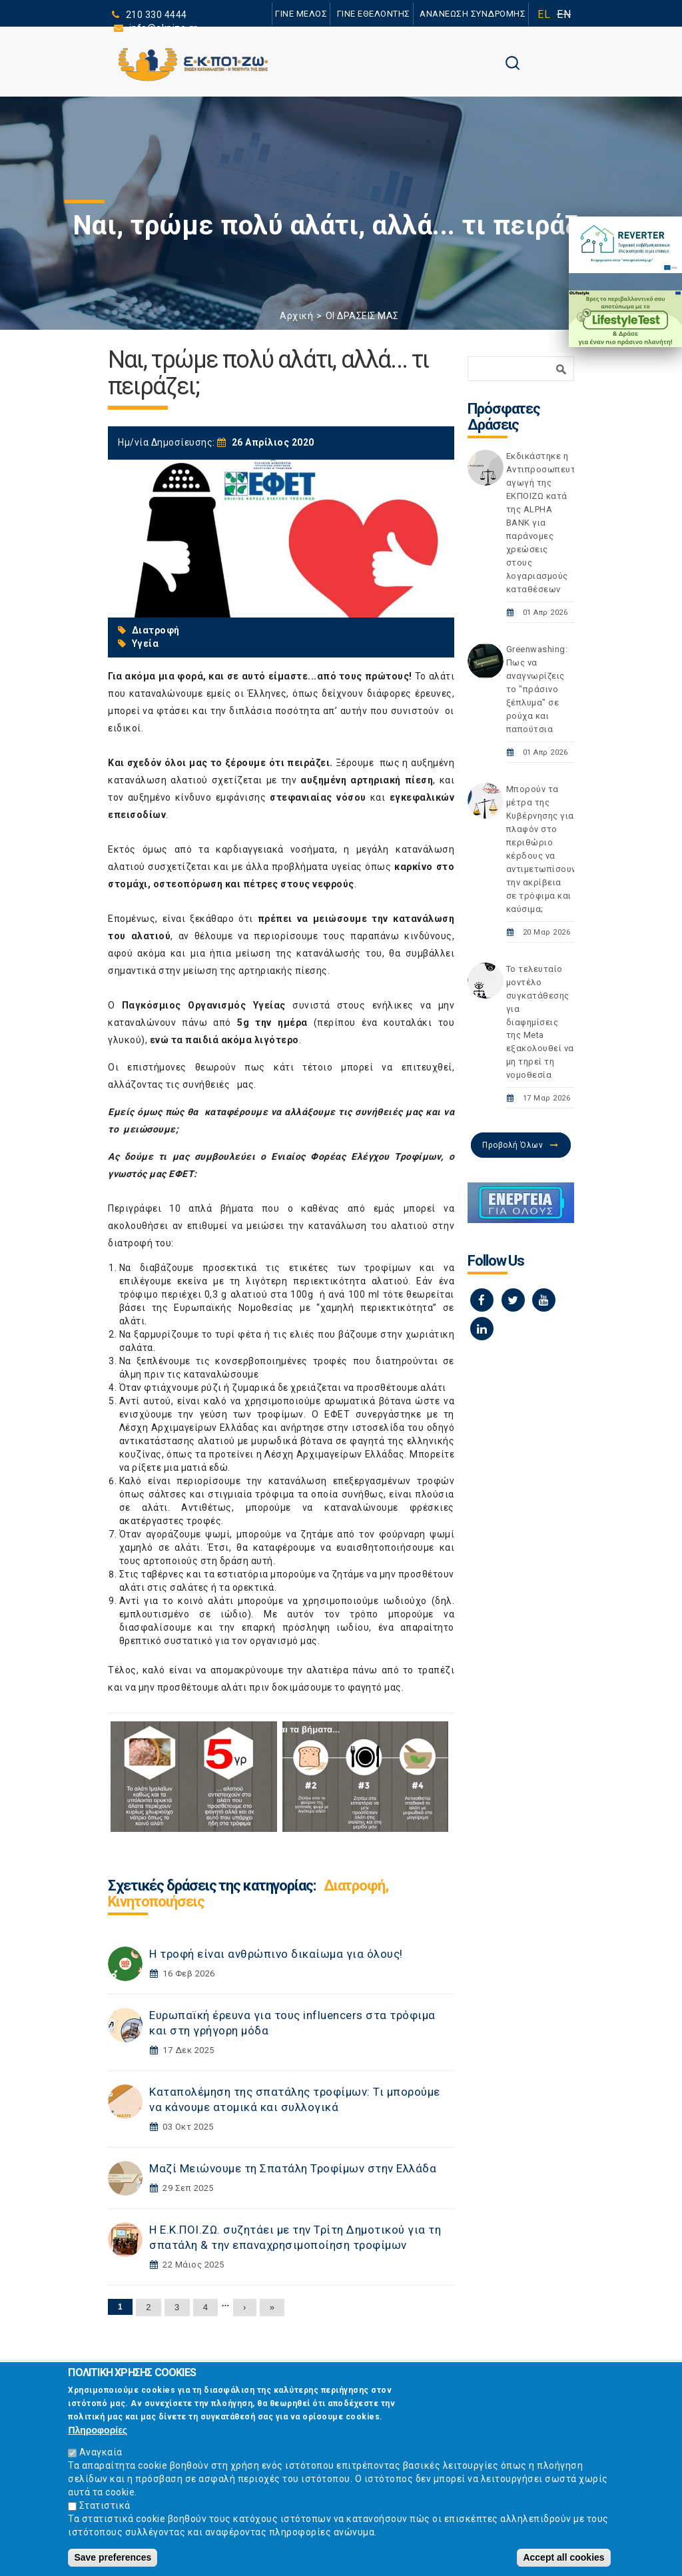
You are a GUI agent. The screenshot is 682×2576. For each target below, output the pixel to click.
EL (543, 14)
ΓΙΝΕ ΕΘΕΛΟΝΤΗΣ (373, 14)
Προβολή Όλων (512, 1145)
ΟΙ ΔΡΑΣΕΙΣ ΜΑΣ (362, 315)
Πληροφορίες (97, 2430)
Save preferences (112, 2558)
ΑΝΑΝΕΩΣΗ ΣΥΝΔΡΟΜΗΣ (472, 14)
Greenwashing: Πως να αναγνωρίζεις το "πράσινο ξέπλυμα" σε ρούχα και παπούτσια (537, 689)
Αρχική (296, 315)
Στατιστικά (105, 2506)
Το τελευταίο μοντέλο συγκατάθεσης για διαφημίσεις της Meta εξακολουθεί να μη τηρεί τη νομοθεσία (540, 1022)
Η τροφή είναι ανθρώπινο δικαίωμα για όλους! (276, 1953)
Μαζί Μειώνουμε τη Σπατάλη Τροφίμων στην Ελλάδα (292, 2168)
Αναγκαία (101, 2452)
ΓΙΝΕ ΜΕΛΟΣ (301, 14)
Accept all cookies (563, 2558)
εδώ (218, 1467)
